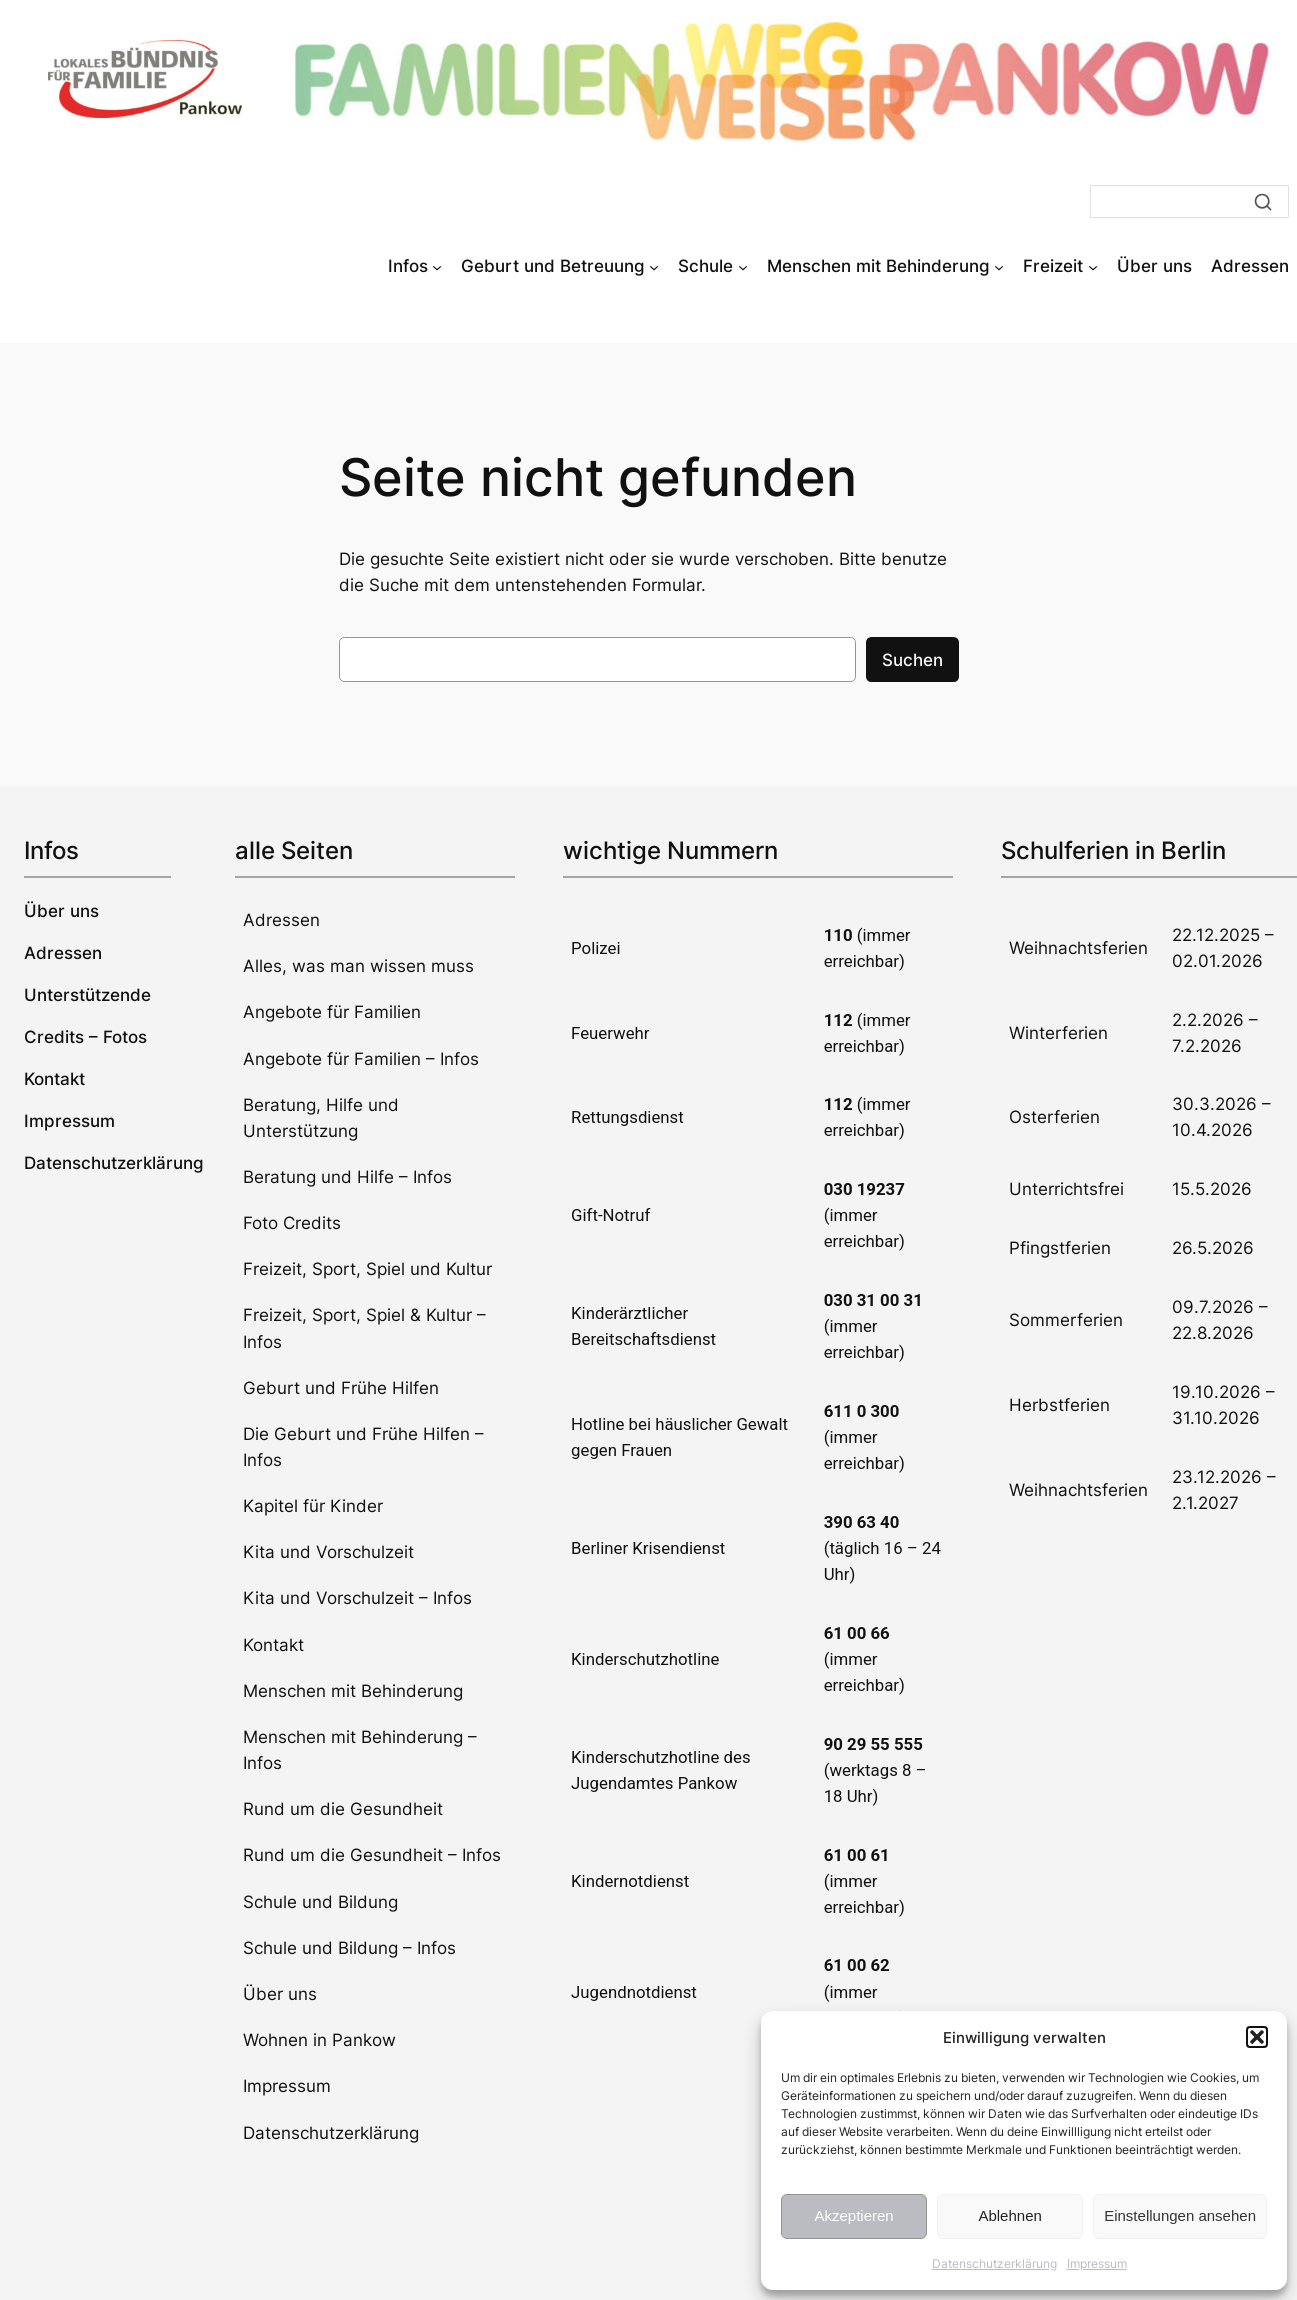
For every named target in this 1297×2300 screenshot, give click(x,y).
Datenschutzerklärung (994, 2263)
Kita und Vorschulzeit (328, 1552)
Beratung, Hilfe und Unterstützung (321, 1118)
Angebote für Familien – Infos (361, 1059)
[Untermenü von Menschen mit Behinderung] (999, 266)
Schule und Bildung (320, 1902)
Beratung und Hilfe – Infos (347, 1177)
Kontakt (273, 1645)
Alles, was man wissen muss (358, 966)
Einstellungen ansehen (1180, 2215)
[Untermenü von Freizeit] (1093, 266)
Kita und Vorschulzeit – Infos (357, 1598)
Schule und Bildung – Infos (349, 1948)
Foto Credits (292, 1223)
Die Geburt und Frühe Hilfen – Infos (363, 1447)
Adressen (281, 920)
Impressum (1097, 2263)
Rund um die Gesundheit (343, 1809)
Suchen (912, 660)
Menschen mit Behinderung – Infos (360, 1750)
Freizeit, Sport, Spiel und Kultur (367, 1269)
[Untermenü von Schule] (743, 266)
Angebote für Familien (332, 1012)
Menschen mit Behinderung (353, 1691)
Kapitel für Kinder (313, 1506)
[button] (1257, 2037)
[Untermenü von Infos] (437, 266)
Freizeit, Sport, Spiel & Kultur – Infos (364, 1328)
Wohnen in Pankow (319, 2040)
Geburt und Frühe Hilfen (341, 1388)
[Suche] (1189, 201)
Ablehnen (1009, 2215)
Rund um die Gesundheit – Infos (372, 1855)
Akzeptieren (853, 2215)
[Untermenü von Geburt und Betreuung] (654, 266)
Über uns (280, 1994)
